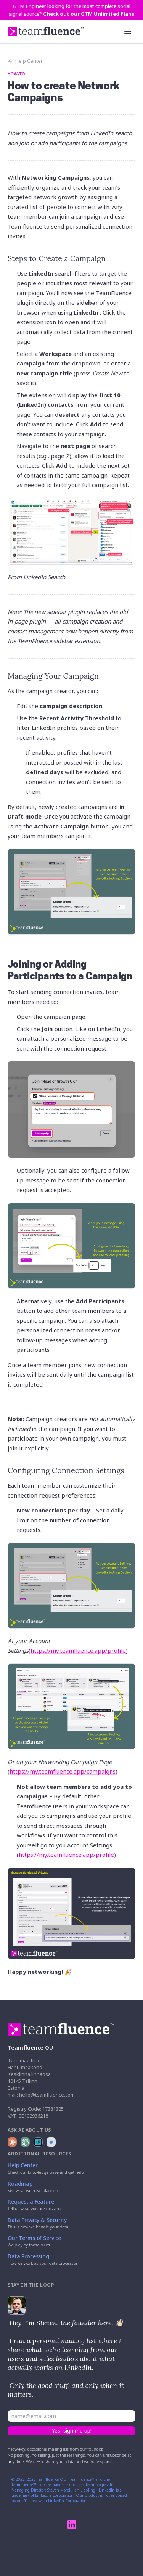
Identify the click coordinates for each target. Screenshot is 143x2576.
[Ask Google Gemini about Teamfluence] (51, 2142)
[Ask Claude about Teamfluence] (12, 2142)
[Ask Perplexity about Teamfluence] (38, 2142)
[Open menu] (127, 31)
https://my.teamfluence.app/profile (78, 1650)
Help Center (25, 60)
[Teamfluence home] (46, 31)
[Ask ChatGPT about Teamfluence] (25, 2142)
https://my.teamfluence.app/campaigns (63, 1771)
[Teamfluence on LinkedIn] (71, 2524)
